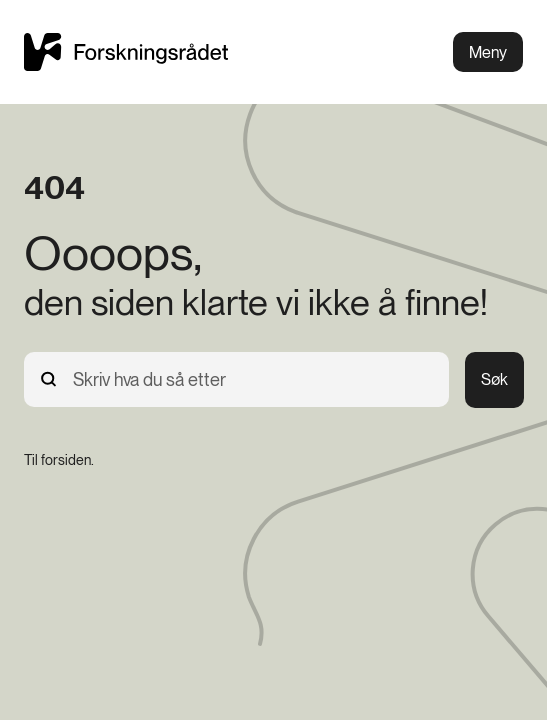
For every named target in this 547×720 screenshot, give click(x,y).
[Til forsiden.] (59, 460)
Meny (488, 52)
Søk (494, 379)
